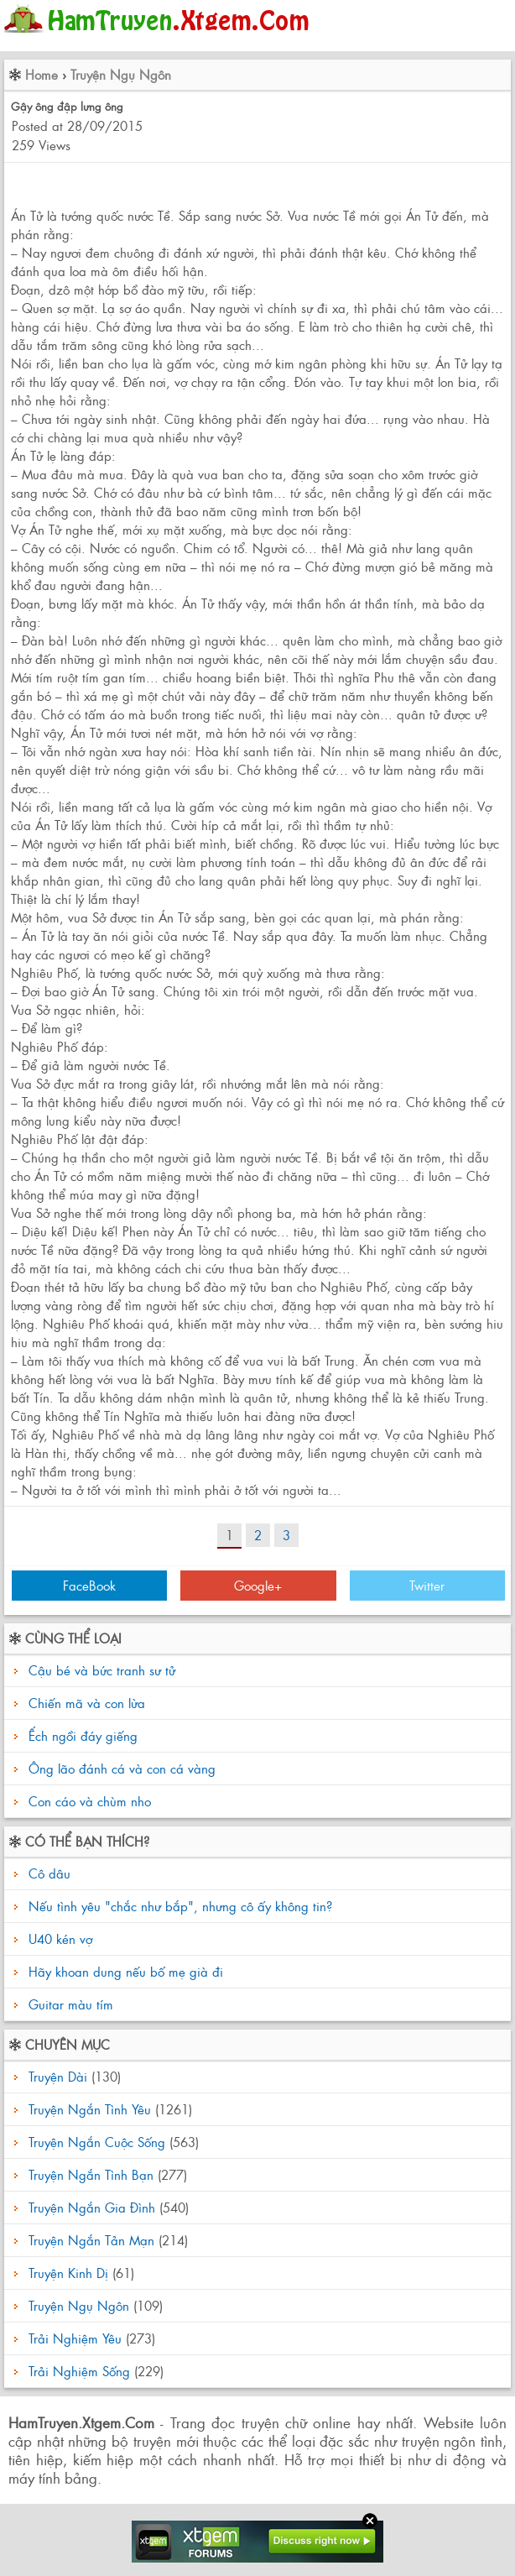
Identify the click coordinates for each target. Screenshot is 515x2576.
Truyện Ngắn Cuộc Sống (97, 2141)
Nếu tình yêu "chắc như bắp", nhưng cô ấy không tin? (178, 1905)
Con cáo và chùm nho (90, 1801)
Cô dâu (47, 1873)
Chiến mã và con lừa (87, 1702)
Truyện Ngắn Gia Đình (92, 2207)
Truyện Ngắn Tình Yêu (90, 2109)
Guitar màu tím (68, 2004)
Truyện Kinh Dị (68, 2272)
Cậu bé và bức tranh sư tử (102, 1670)
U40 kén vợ (58, 1938)
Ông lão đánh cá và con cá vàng (122, 1768)
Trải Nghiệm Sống (79, 2370)
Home (41, 74)
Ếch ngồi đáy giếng (83, 1735)
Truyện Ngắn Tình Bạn (91, 2174)
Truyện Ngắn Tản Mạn (91, 2239)
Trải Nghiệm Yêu (75, 2338)
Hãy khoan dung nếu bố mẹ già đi (123, 1971)
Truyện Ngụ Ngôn (120, 74)
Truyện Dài (58, 2076)
